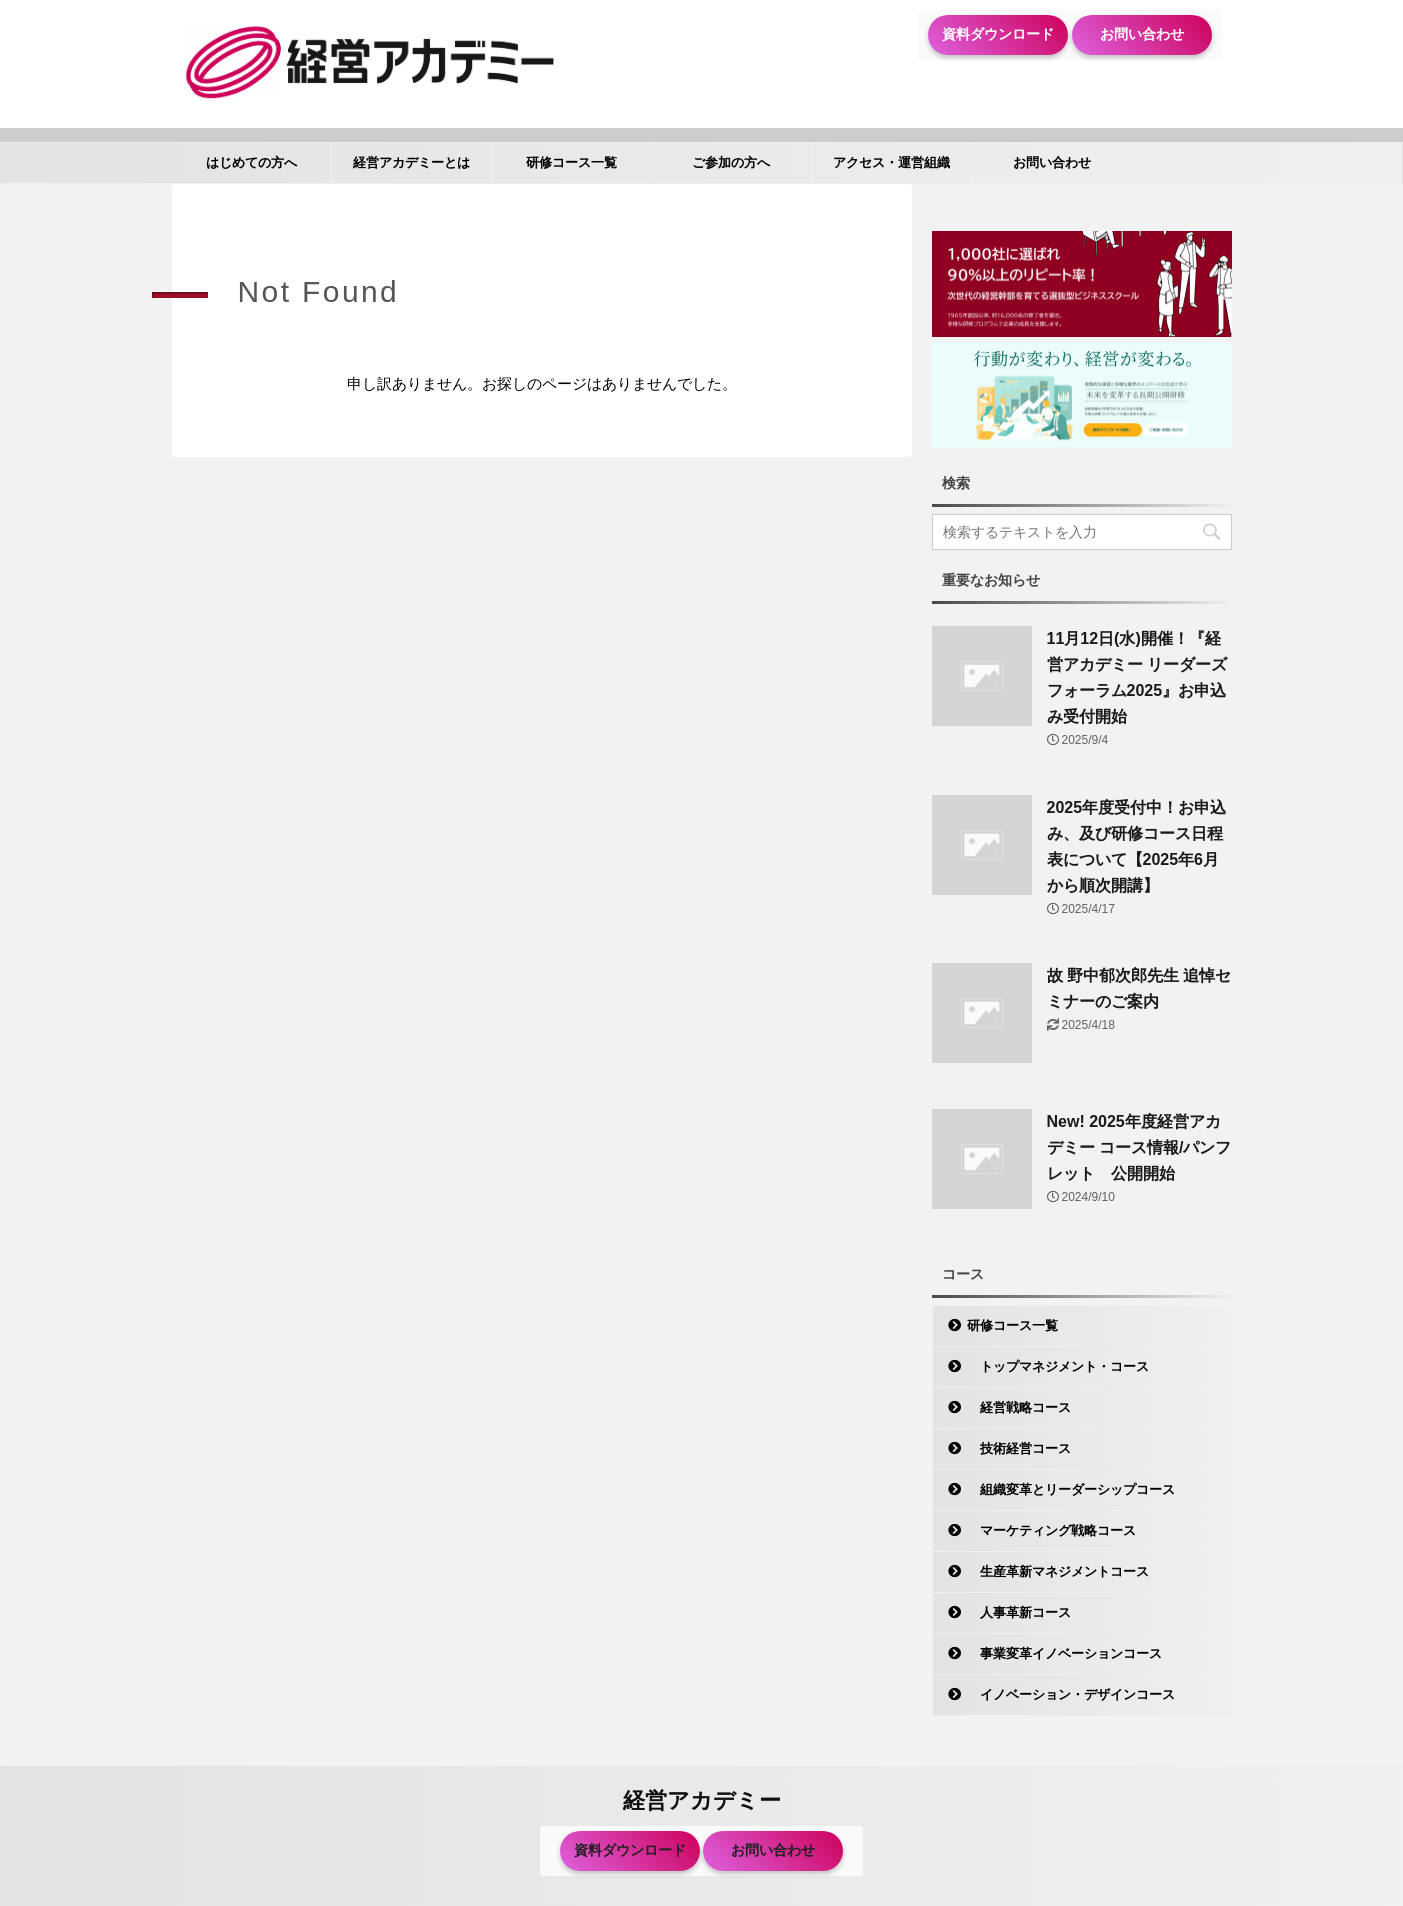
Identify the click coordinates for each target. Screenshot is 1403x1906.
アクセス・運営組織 (891, 162)
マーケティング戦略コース (1051, 1530)
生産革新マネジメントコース (1058, 1571)
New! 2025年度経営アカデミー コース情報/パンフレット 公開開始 (1139, 1147)
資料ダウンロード (998, 34)
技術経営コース (1019, 1448)
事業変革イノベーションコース (1064, 1653)
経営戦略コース (1019, 1407)
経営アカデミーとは (411, 162)
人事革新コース (1019, 1612)
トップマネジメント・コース (1058, 1366)
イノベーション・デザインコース (1071, 1694)
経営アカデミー (702, 1800)
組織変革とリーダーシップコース (1071, 1489)
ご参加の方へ (731, 162)
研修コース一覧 (571, 162)
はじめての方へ (251, 162)
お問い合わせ (1142, 34)
